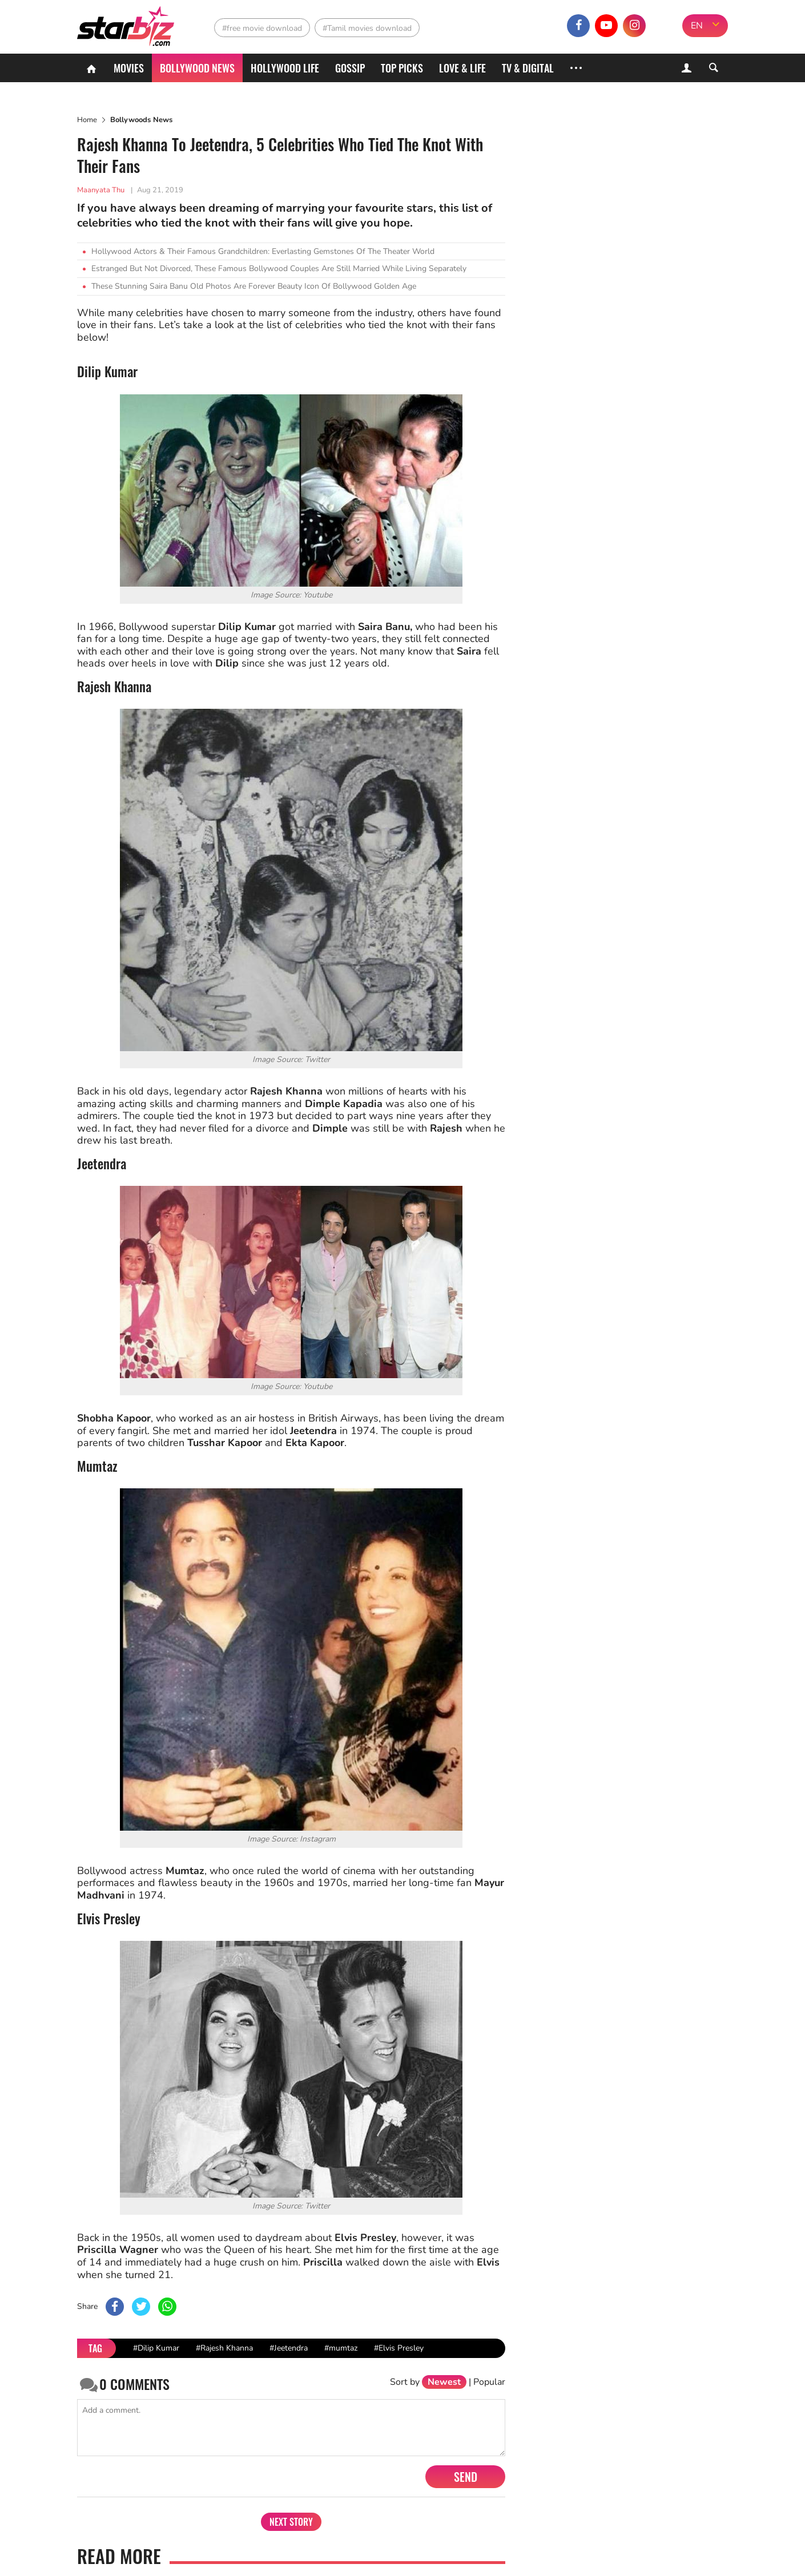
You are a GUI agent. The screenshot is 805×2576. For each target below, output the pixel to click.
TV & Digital (528, 67)
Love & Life (462, 67)
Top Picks (402, 67)
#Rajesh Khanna (224, 2348)
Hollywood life (285, 67)
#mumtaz (340, 2348)
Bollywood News (197, 67)
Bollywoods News (141, 120)
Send (465, 2476)
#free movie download (262, 28)
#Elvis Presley (399, 2348)
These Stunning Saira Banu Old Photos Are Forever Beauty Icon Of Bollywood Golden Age (253, 286)
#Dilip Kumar (156, 2348)
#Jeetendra (288, 2348)
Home (87, 120)
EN (697, 25)
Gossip (350, 67)
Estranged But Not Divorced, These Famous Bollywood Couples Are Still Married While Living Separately (278, 268)
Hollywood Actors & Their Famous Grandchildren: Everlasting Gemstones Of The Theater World (262, 251)
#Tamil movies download (367, 28)
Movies (129, 67)
